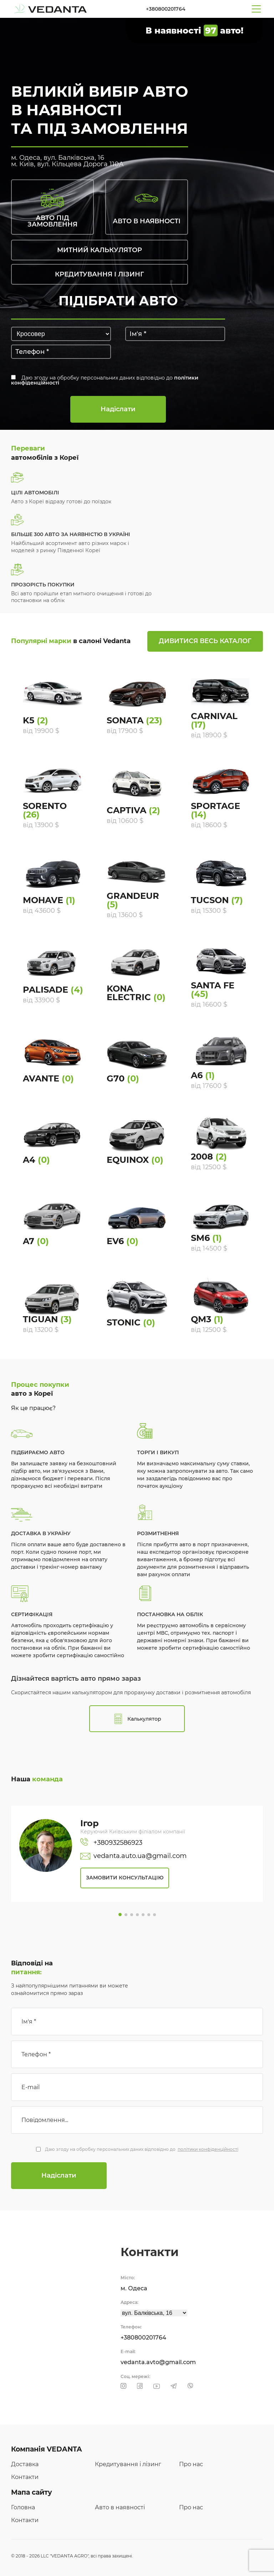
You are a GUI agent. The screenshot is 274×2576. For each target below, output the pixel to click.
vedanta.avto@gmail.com (158, 2362)
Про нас (191, 2464)
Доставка (25, 2464)
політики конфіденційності (208, 2149)
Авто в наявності (120, 2507)
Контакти (25, 2477)
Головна (23, 2507)
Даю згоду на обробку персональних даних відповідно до (104, 380)
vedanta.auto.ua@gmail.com (133, 1855)
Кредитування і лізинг (128, 2464)
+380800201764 (166, 8)
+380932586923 (111, 1843)
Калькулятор (137, 1719)
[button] (120, 1914)
